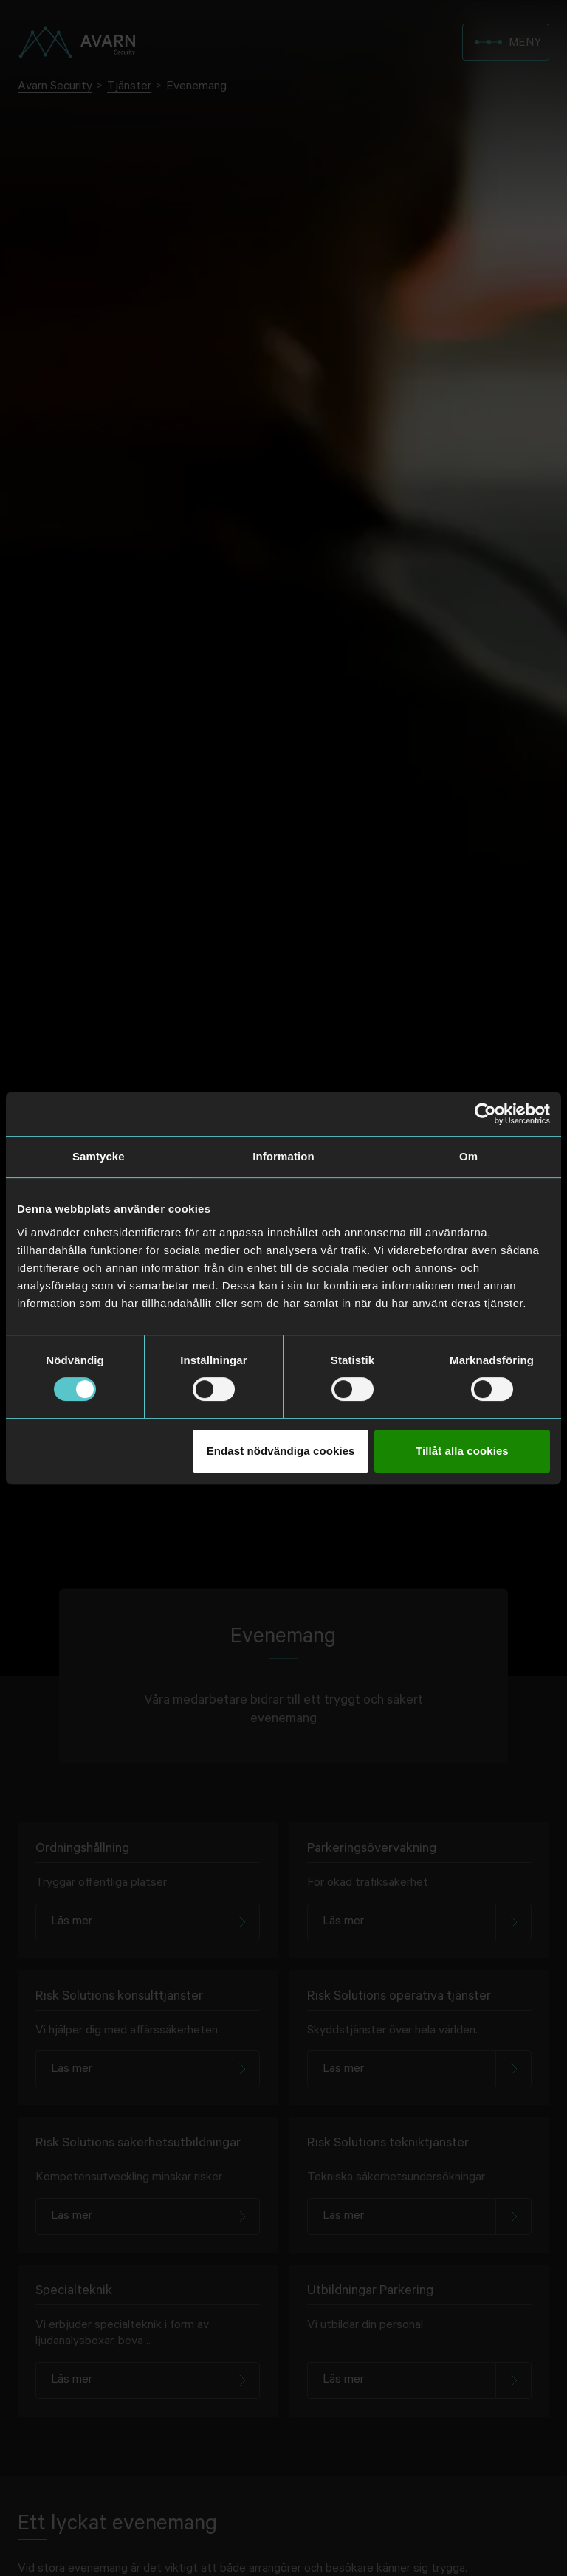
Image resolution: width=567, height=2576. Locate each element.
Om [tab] (468, 1156)
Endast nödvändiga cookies (281, 1450)
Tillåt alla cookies (462, 1450)
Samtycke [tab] (98, 1156)
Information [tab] (283, 1156)
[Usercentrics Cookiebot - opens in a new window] (485, 1114)
